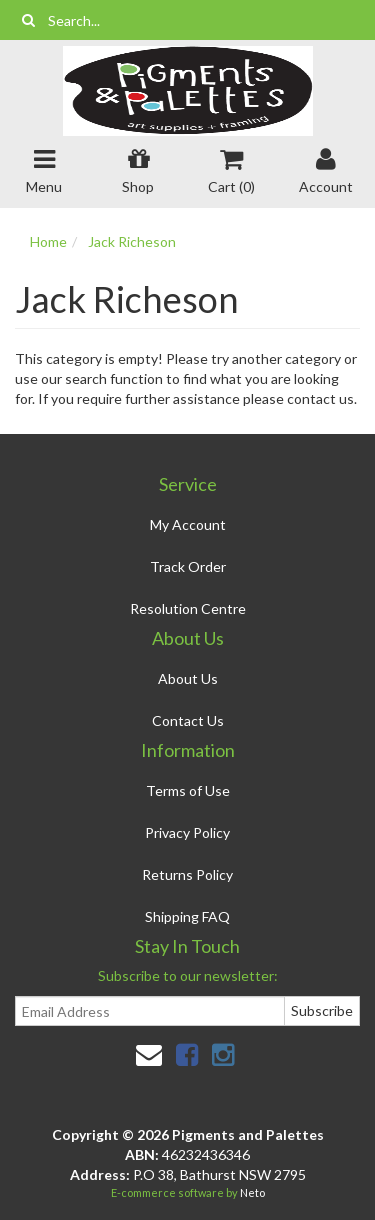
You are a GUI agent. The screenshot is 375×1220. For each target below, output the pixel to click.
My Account (188, 524)
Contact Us (188, 720)
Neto (252, 1192)
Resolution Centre (188, 608)
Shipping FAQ (187, 916)
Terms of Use (188, 790)
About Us (188, 678)
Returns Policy (187, 874)
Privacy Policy (187, 832)
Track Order (188, 566)
